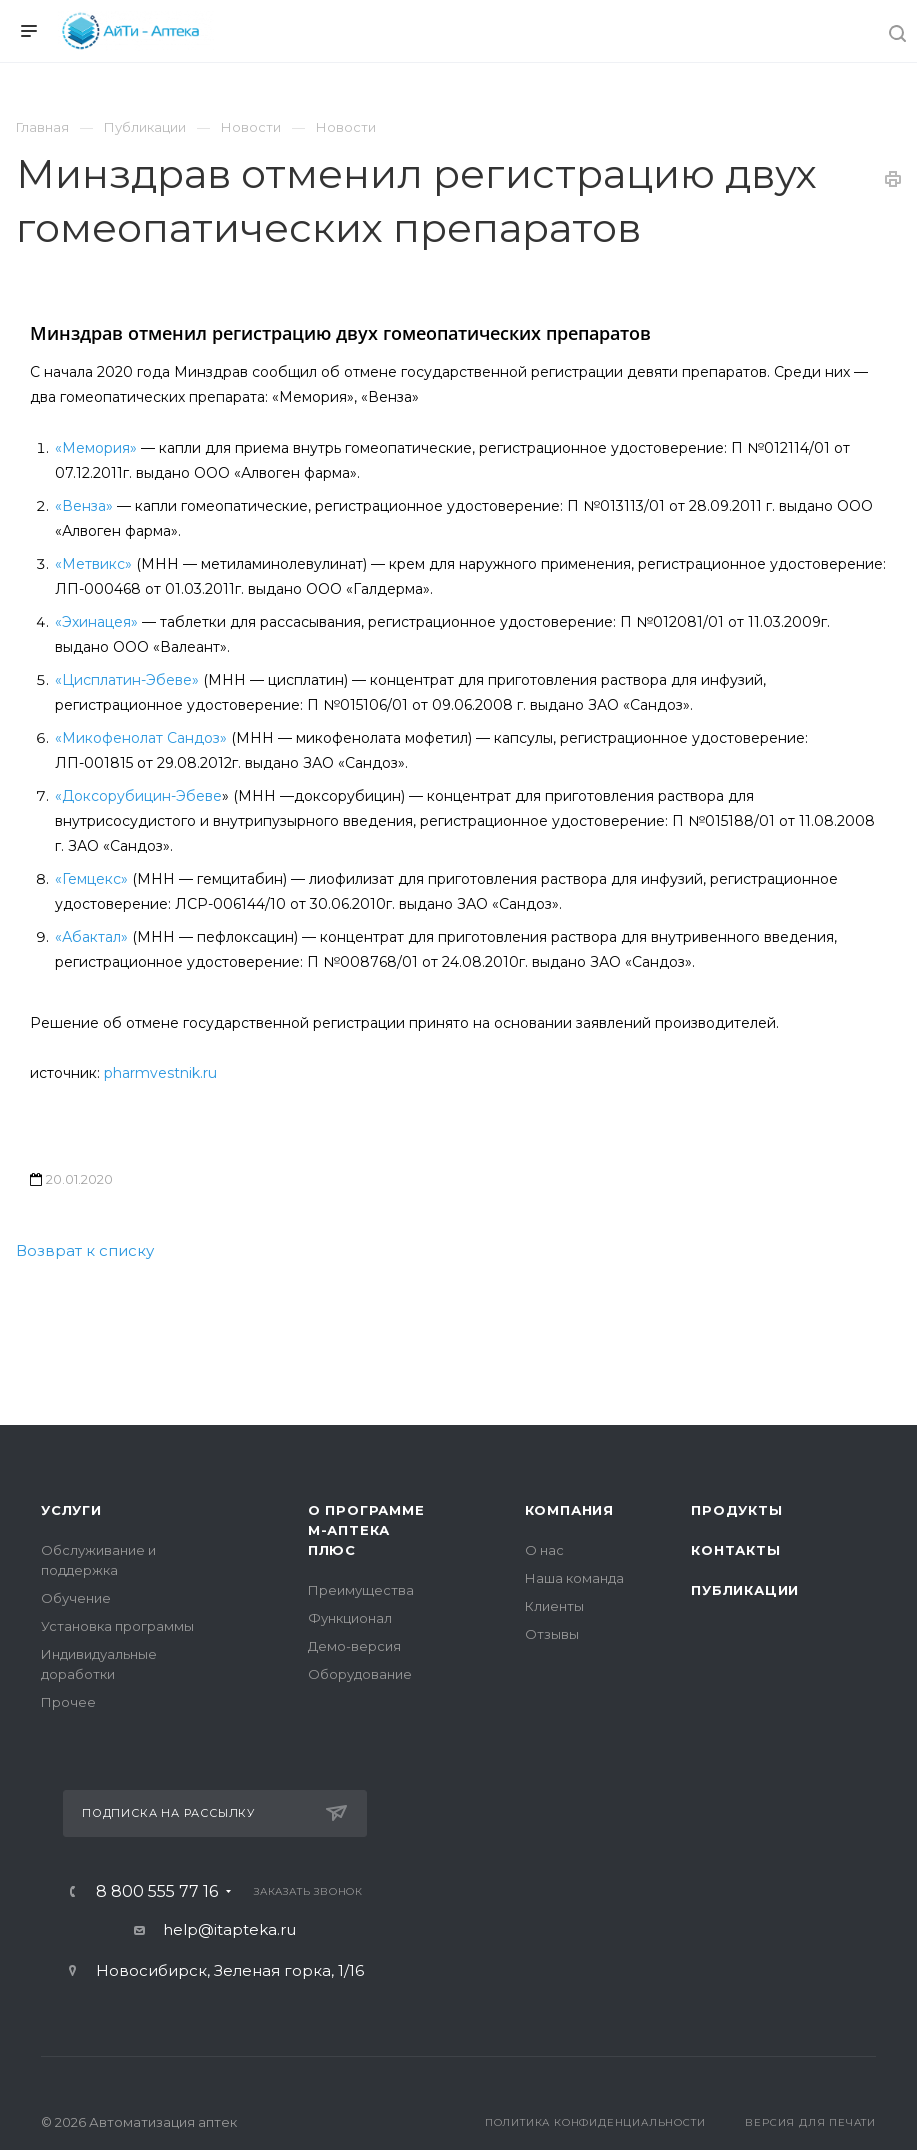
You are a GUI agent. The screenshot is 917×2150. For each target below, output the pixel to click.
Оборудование (360, 1674)
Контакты (735, 1550)
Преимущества (361, 1590)
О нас (544, 1550)
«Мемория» (96, 448)
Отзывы (552, 1634)
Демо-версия (354, 1646)
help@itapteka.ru (229, 1929)
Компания (569, 1510)
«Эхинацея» (96, 622)
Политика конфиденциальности (595, 2122)
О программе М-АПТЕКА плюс (366, 1530)
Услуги (71, 1510)
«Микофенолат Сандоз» (141, 738)
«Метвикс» (95, 564)
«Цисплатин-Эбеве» (127, 680)
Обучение (76, 1598)
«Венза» (84, 506)
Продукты (736, 1510)
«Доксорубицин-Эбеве (138, 796)
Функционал (350, 1618)
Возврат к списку (85, 1250)
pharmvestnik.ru (160, 1073)
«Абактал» (91, 937)
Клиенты (554, 1606)
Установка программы (117, 1626)
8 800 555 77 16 (157, 1892)
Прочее (68, 1702)
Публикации (745, 1590)
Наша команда (574, 1578)
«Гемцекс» (91, 879)
